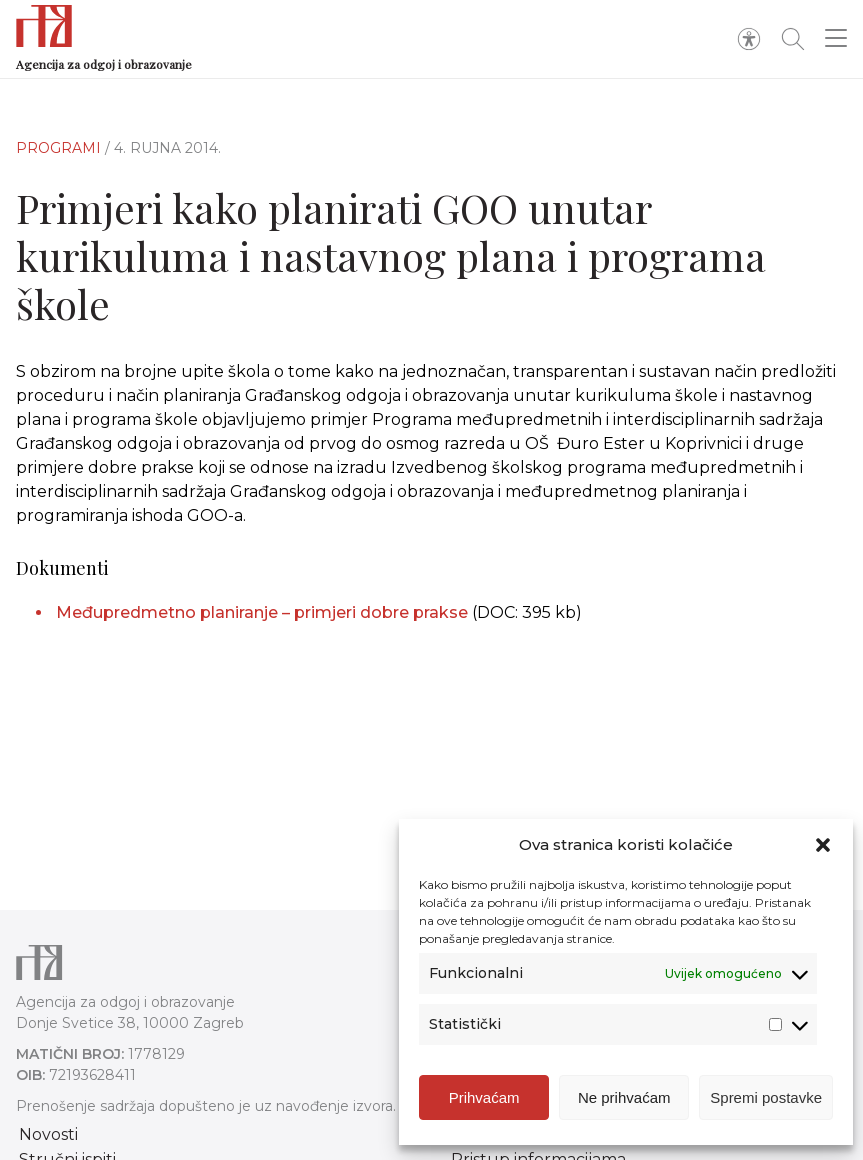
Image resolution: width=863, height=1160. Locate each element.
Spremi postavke (766, 1097)
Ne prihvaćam (624, 1097)
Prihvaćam (484, 1097)
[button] (823, 845)
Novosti (48, 1134)
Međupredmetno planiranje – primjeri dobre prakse (264, 612)
